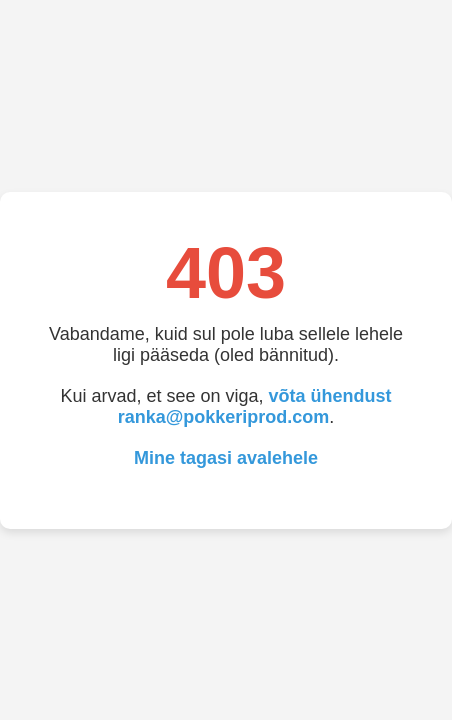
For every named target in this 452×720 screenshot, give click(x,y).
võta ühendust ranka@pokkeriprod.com (255, 406)
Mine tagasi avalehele (226, 458)
